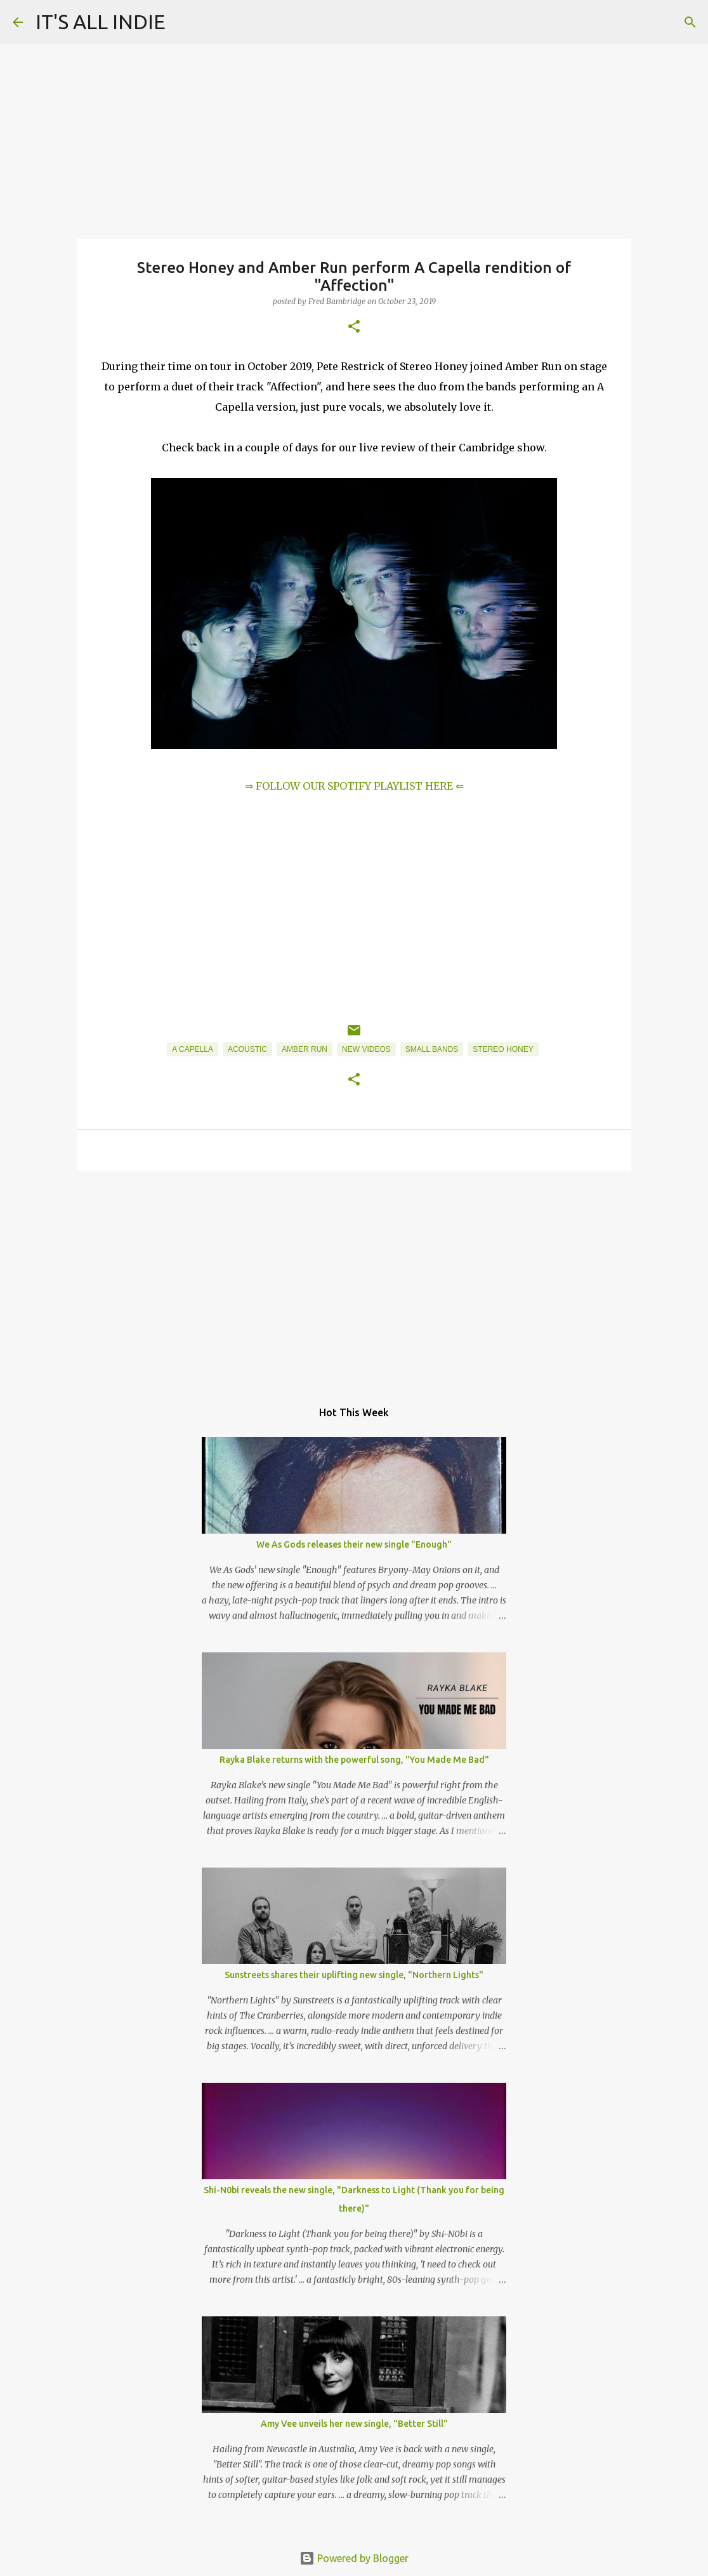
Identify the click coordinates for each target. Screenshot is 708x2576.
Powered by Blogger (354, 2558)
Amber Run (304, 1049)
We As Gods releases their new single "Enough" (354, 1544)
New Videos (366, 1049)
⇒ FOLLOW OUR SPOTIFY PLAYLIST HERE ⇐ (354, 786)
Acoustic (247, 1049)
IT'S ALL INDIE (101, 21)
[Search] (690, 22)
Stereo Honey (503, 1049)
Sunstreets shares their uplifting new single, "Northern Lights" (354, 1975)
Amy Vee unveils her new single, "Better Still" (354, 2424)
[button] (354, 327)
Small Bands (432, 1049)
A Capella (192, 1049)
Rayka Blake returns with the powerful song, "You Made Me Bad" (354, 1760)
